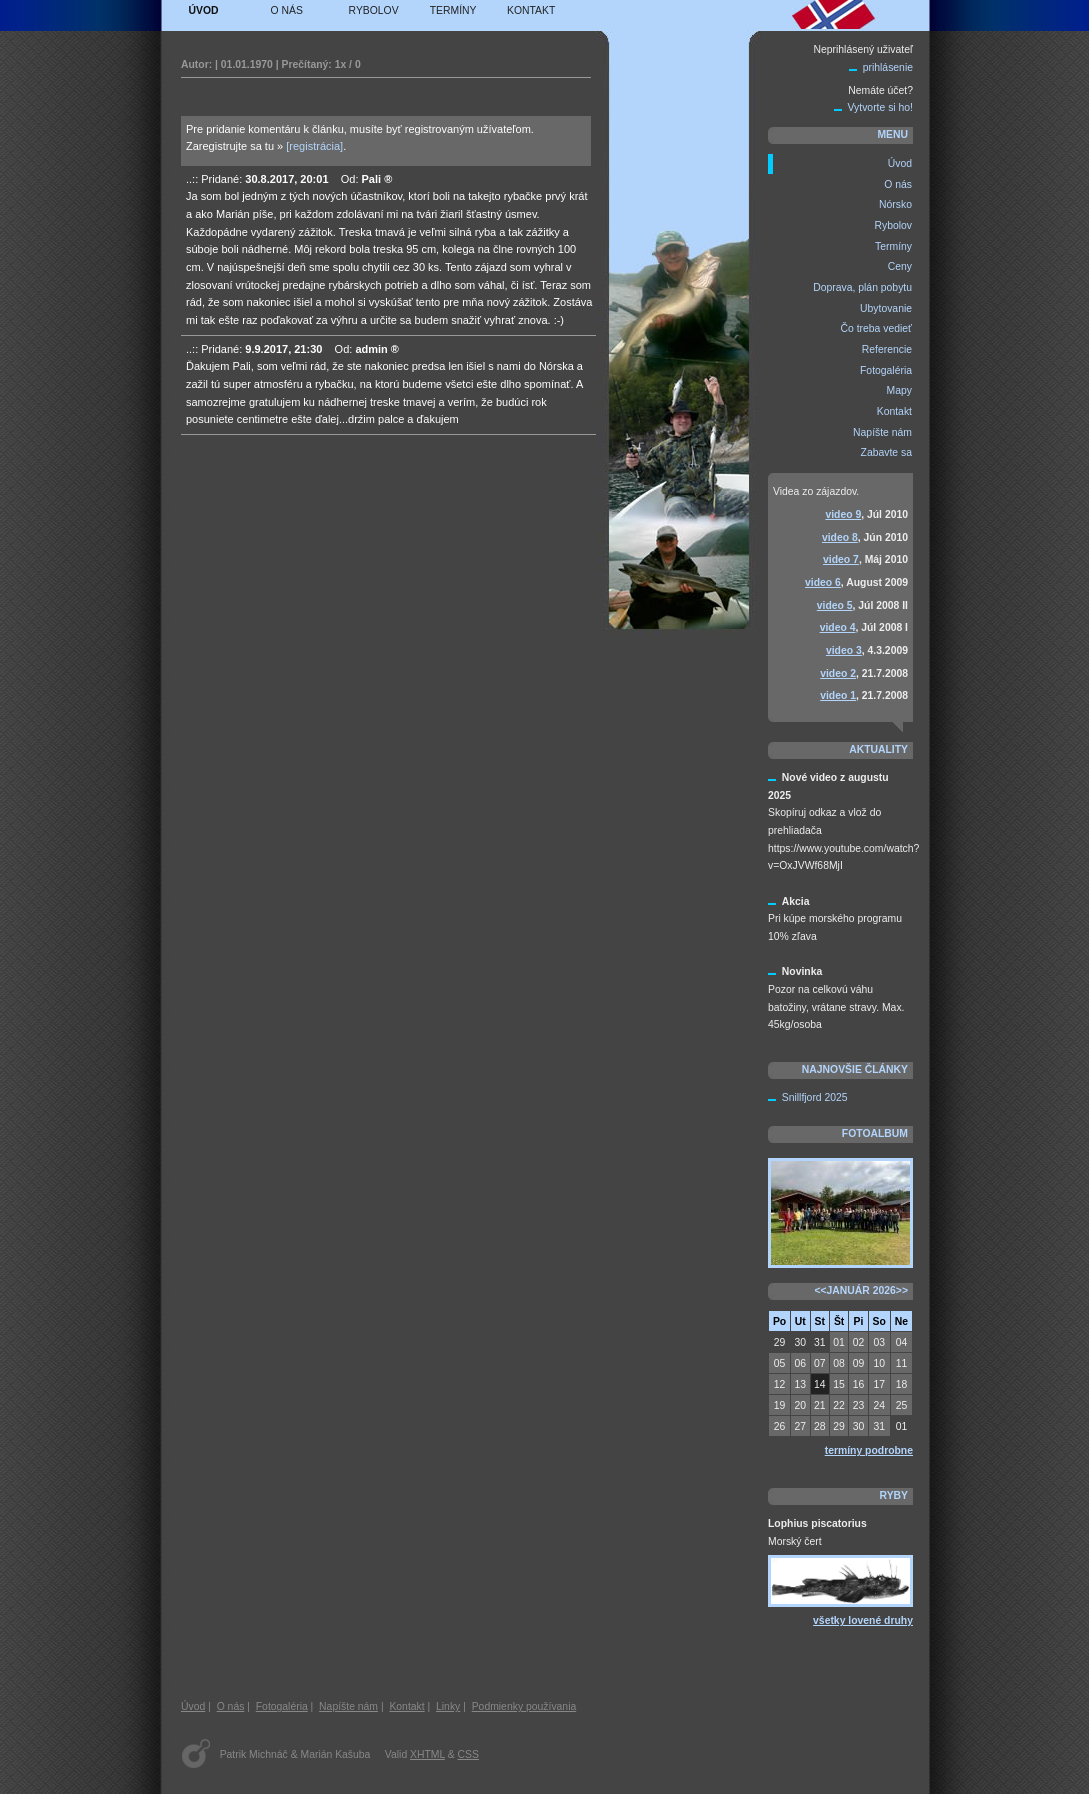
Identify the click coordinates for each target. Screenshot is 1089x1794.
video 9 (843, 514)
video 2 (838, 673)
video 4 (838, 627)
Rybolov (374, 10)
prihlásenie (888, 67)
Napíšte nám (348, 1706)
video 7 (841, 559)
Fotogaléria (282, 1706)
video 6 (823, 582)
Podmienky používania (524, 1706)
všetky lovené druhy (863, 1620)
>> (902, 1290)
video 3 (844, 650)
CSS (468, 1754)
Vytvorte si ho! (880, 107)
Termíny (453, 10)
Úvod (204, 10)
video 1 (838, 695)
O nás (287, 10)
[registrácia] (314, 146)
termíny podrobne (869, 1450)
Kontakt (531, 10)
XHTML (427, 1754)
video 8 (840, 537)
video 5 (835, 605)
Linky (448, 1706)
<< (820, 1290)
